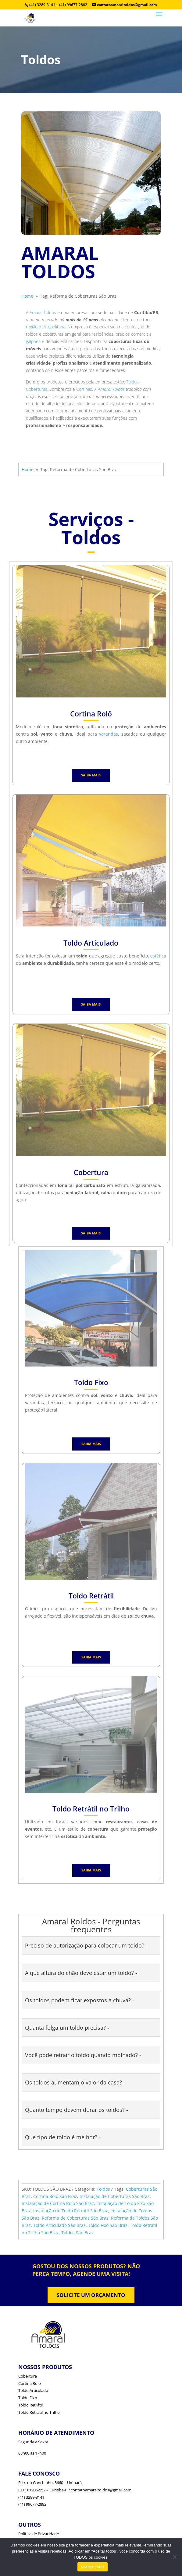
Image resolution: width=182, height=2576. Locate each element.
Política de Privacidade (38, 2533)
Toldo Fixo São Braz (107, 2225)
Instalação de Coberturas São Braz (115, 2196)
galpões (33, 341)
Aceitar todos (92, 2567)
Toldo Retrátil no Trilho (39, 2412)
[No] (174, 2557)
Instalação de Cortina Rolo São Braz (58, 2203)
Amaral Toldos (43, 312)
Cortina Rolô (29, 2383)
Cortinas (84, 389)
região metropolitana (45, 327)
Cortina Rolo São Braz (55, 2196)
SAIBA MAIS (91, 775)
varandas (108, 734)
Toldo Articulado (33, 2390)
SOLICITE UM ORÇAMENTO (91, 2294)
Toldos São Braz (77, 2232)
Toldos (132, 382)
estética (158, 956)
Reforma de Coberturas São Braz (75, 2218)
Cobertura (27, 2376)
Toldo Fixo (27, 2397)
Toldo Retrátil (30, 2405)
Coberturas (36, 389)
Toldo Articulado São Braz (59, 2225)
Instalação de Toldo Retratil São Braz (70, 2211)
